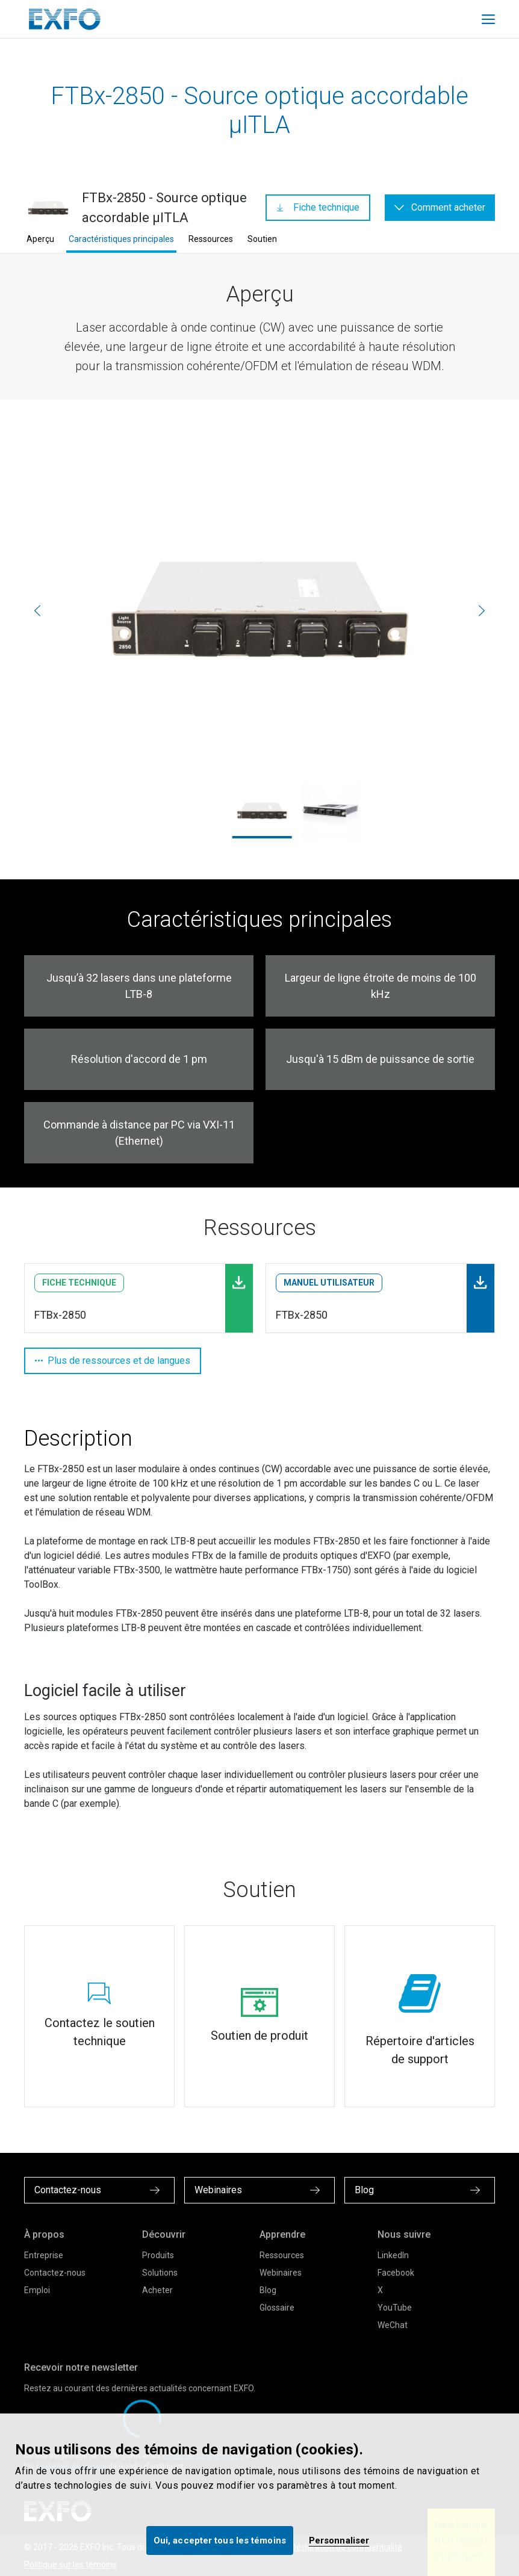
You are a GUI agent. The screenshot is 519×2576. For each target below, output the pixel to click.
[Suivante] (481, 610)
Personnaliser (339, 2540)
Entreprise (43, 2255)
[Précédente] (37, 610)
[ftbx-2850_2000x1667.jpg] (259, 610)
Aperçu (40, 239)
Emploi (37, 2290)
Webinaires (281, 2272)
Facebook (396, 2272)
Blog (268, 2290)
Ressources (210, 239)
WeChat (393, 2325)
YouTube (395, 2307)
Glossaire (277, 2307)
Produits (158, 2255)
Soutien (262, 239)
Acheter (157, 2290)
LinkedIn (393, 2255)
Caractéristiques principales (121, 239)
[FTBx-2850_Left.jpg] (331, 810)
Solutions (160, 2272)
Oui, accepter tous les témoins (220, 2540)
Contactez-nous (54, 2272)
